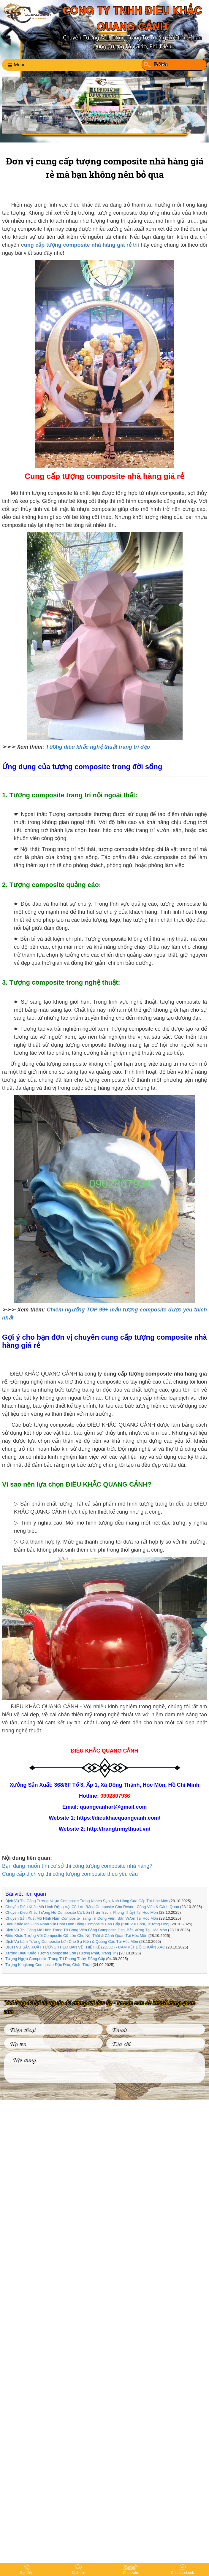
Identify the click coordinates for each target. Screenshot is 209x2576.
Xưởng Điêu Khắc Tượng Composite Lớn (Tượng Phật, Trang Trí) (61, 1953)
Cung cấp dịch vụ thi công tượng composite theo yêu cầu (70, 1874)
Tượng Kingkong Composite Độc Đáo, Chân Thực (49, 1964)
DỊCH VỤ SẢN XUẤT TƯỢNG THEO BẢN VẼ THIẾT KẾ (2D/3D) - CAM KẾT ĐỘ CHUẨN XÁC (85, 1947)
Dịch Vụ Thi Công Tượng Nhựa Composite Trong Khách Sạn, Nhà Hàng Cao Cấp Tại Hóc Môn (86, 1901)
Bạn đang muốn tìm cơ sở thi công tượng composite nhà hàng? (77, 1866)
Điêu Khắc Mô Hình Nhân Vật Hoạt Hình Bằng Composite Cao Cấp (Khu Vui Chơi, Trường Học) (87, 1924)
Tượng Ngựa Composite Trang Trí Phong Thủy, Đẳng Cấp (55, 1958)
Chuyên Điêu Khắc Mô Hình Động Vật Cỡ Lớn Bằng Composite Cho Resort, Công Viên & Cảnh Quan (92, 1907)
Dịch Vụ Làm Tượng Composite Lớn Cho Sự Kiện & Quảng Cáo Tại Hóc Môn (71, 1941)
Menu (17, 65)
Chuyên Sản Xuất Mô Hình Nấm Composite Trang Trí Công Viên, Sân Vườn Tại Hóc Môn (81, 1918)
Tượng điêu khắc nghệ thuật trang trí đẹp (98, 747)
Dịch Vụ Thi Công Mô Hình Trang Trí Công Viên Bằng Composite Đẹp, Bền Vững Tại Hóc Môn (86, 1930)
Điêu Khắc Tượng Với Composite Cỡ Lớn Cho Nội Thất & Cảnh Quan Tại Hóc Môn (76, 1935)
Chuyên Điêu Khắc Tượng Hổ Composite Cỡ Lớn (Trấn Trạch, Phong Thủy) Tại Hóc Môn (81, 1912)
